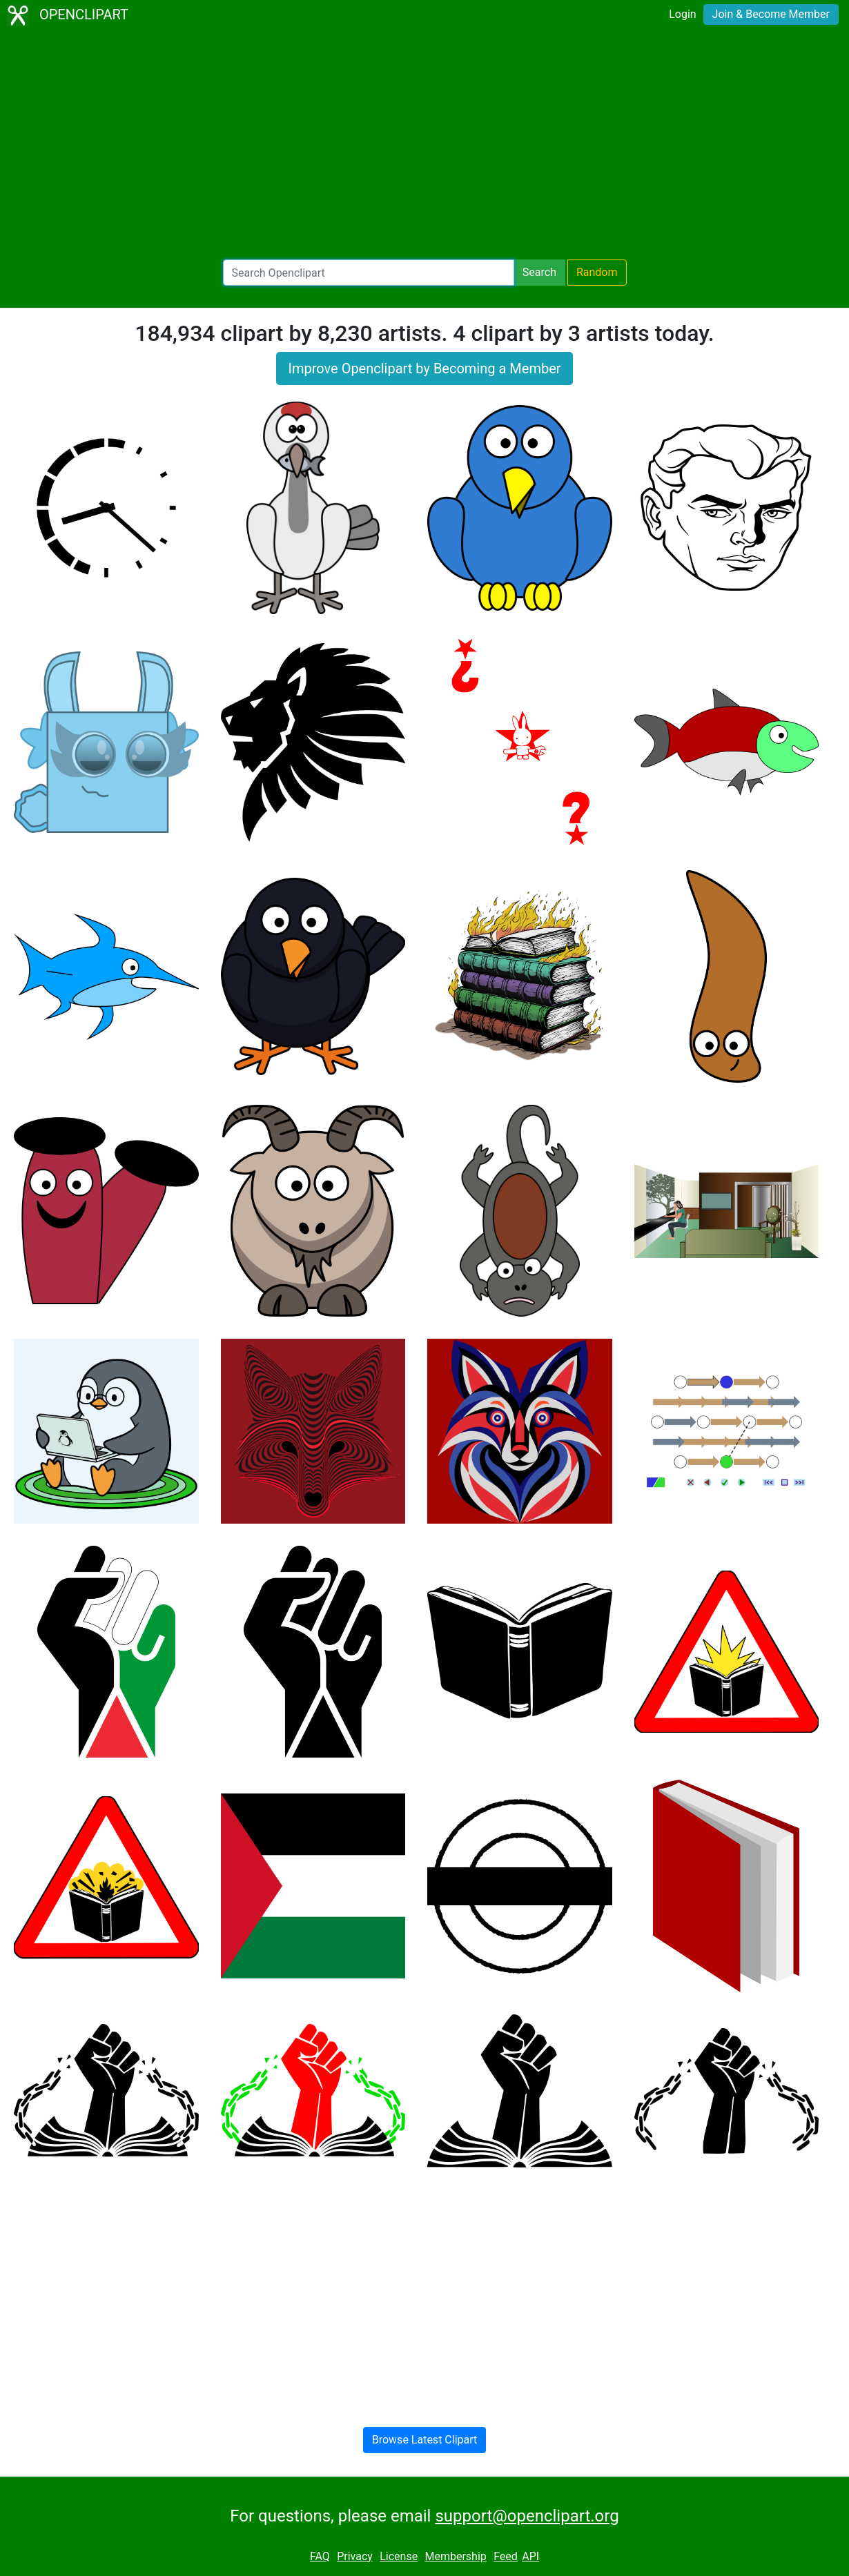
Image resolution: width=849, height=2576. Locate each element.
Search (539, 272)
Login (682, 14)
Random (597, 272)
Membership (455, 2556)
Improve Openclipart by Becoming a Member (424, 368)
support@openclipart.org (526, 2516)
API (530, 2556)
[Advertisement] (424, 145)
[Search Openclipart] (368, 272)
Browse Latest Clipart (425, 2439)
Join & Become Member (771, 14)
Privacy (355, 2556)
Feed (506, 2556)
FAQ (320, 2556)
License (399, 2556)
